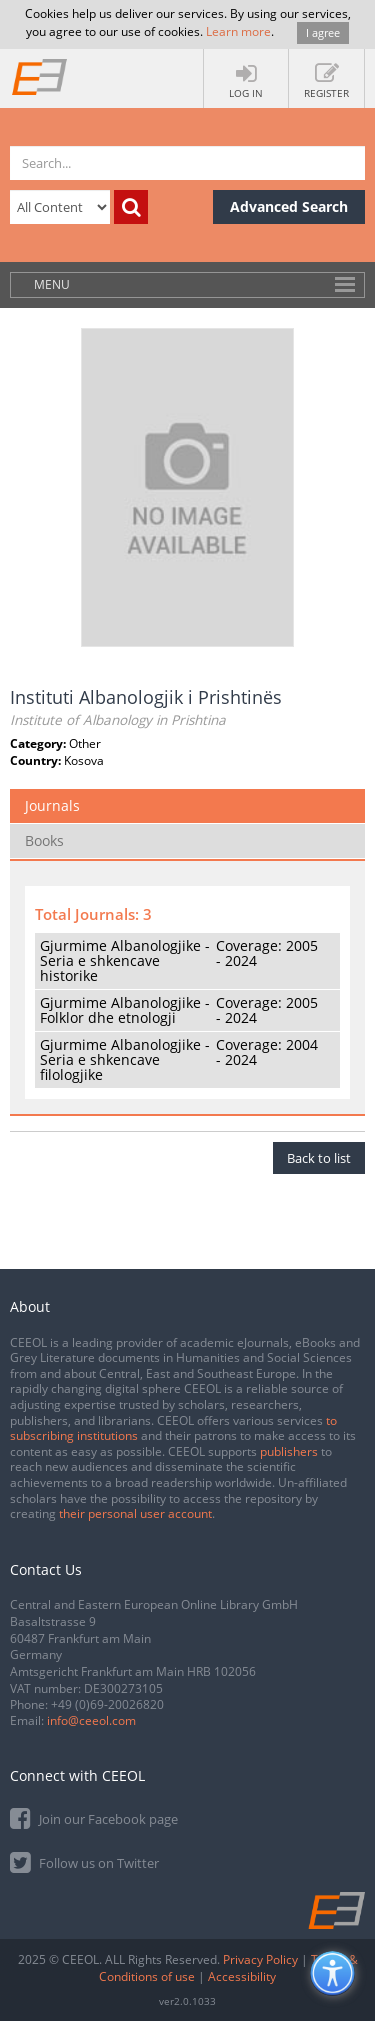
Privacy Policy (260, 1959)
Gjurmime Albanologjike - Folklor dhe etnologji (125, 1010)
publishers (289, 1451)
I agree (323, 32)
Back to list (319, 1158)
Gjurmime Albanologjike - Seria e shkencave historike (125, 961)
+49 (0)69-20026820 (107, 1704)
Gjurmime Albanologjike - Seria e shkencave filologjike (125, 1060)
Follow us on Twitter (84, 1861)
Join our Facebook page (94, 1817)
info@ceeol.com (91, 1720)
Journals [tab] (52, 805)
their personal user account (135, 1513)
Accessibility (242, 1976)
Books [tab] (44, 840)
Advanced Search (289, 206)
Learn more (238, 31)
